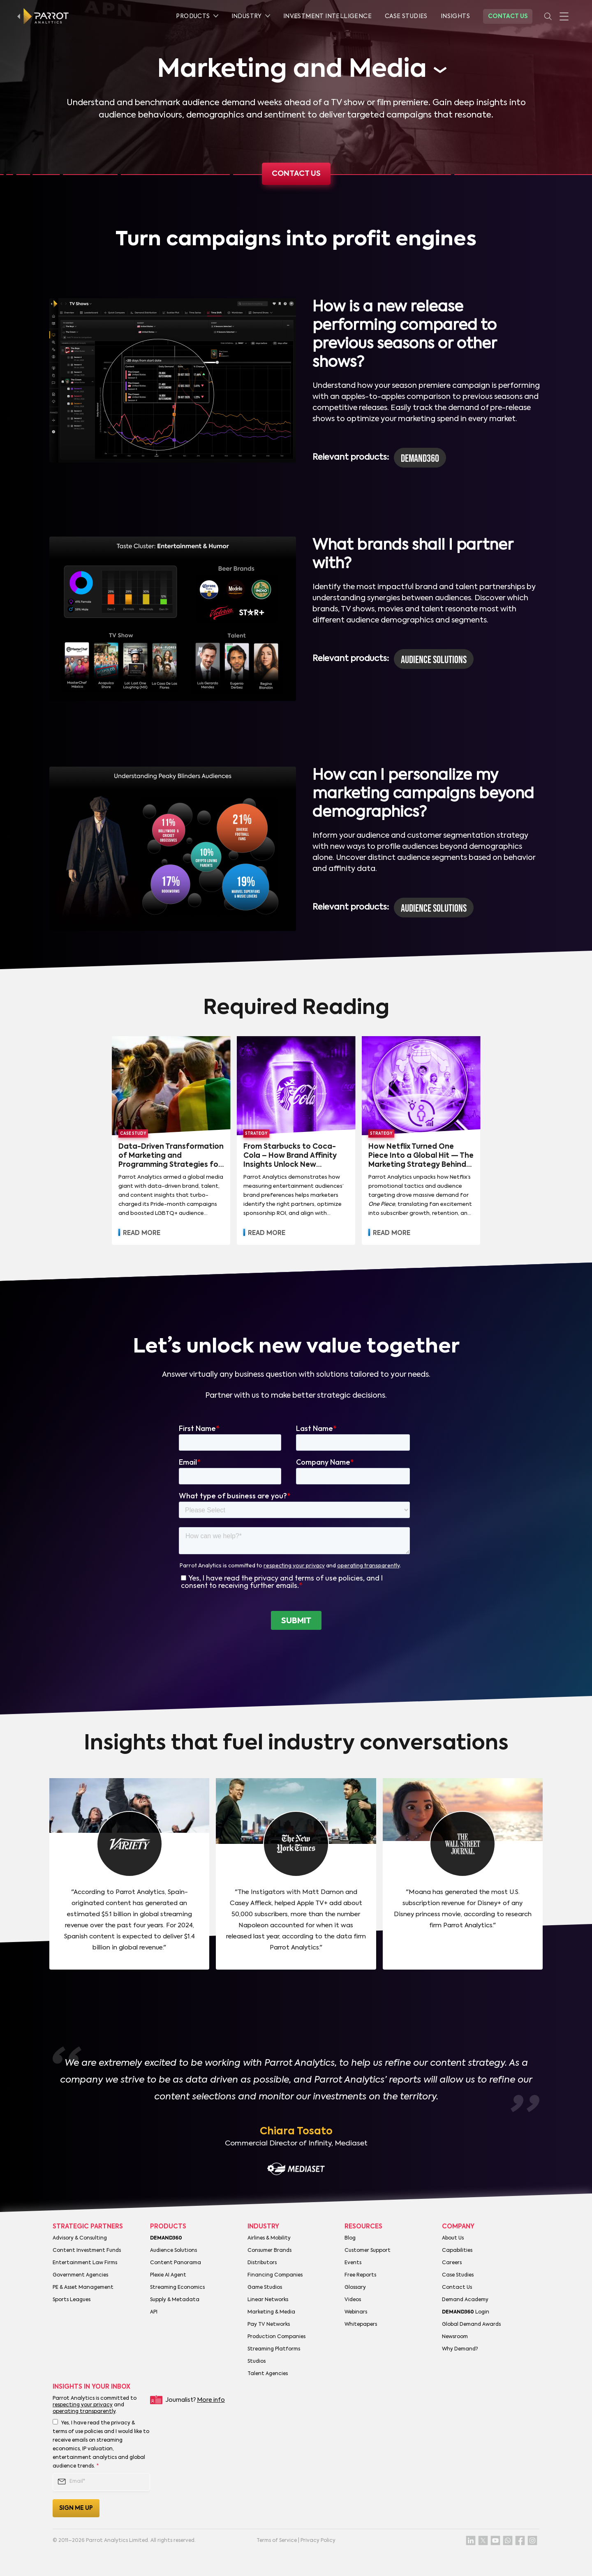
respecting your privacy (83, 2405)
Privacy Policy (318, 2540)
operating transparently (84, 2411)
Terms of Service (277, 2540)
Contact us (296, 173)
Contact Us (507, 16)
